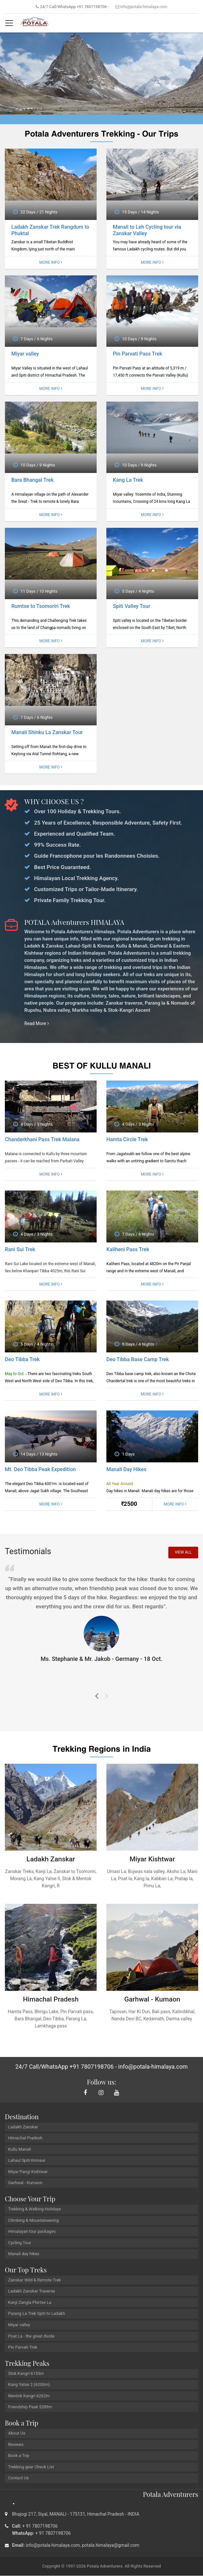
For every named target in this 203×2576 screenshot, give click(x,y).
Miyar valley (25, 354)
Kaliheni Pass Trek (127, 1250)
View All (183, 1552)
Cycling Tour (19, 2243)
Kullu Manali (19, 2149)
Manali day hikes (23, 2254)
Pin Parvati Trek (22, 2347)
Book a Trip (18, 2455)
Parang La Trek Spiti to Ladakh (36, 2314)
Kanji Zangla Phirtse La (29, 2302)
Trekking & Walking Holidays (34, 2209)
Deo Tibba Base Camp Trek (137, 1360)
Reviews (16, 2444)
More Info (50, 262)
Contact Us (18, 2478)
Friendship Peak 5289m (30, 2407)
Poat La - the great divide (31, 2336)
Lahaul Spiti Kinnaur (26, 2160)
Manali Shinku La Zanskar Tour (47, 733)
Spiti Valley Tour (131, 606)
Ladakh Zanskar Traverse (31, 2291)
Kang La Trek (128, 480)
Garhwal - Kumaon (25, 2183)
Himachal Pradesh (25, 2138)
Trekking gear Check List (31, 2467)
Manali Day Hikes (126, 1470)
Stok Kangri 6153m (26, 2373)
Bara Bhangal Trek (32, 480)
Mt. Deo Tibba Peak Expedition (40, 1470)
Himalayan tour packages (32, 2231)
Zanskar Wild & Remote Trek (34, 2280)
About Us (16, 2433)
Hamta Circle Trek (127, 1140)
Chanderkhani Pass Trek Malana (42, 1140)
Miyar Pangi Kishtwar (28, 2172)
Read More (36, 1023)
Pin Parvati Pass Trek (137, 354)
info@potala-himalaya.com (144, 6)
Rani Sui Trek (20, 1250)
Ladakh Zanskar (23, 2127)
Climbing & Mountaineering (33, 2220)
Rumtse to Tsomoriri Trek (40, 606)
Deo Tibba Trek (22, 1360)
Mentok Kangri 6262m (29, 2396)
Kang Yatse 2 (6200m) (29, 2384)
